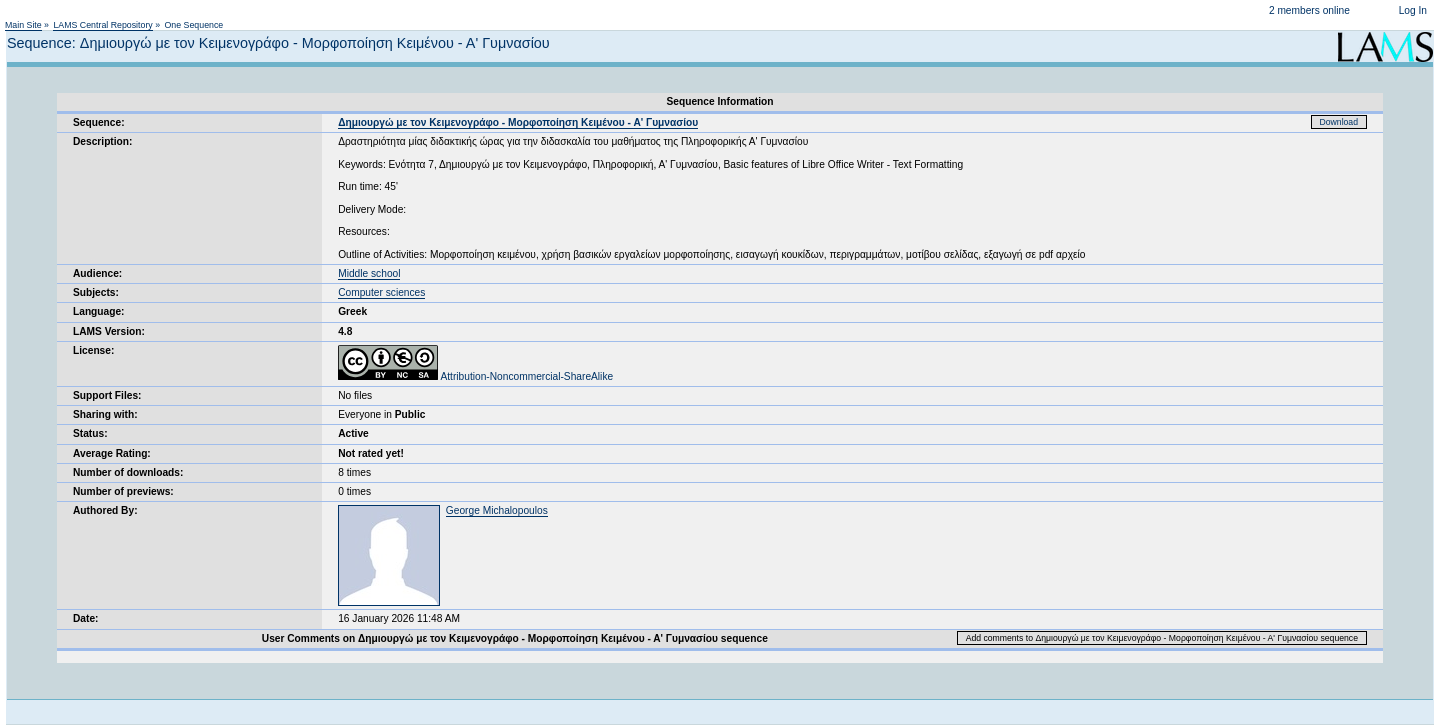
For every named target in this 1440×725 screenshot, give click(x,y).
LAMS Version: (109, 331)
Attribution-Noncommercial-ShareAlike (475, 376)
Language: (99, 311)
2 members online (1309, 10)
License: (93, 350)
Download (1339, 122)
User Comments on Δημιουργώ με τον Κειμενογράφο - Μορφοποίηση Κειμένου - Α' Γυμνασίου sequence (515, 638)
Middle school (369, 273)
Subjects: (96, 292)
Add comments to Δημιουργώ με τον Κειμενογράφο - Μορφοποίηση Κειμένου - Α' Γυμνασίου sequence (1162, 638)
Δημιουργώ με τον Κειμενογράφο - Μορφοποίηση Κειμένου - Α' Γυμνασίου (518, 122)
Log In (1413, 10)
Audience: (97, 273)
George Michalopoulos (497, 510)
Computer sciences (381, 292)
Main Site (23, 25)
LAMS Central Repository (102, 25)
